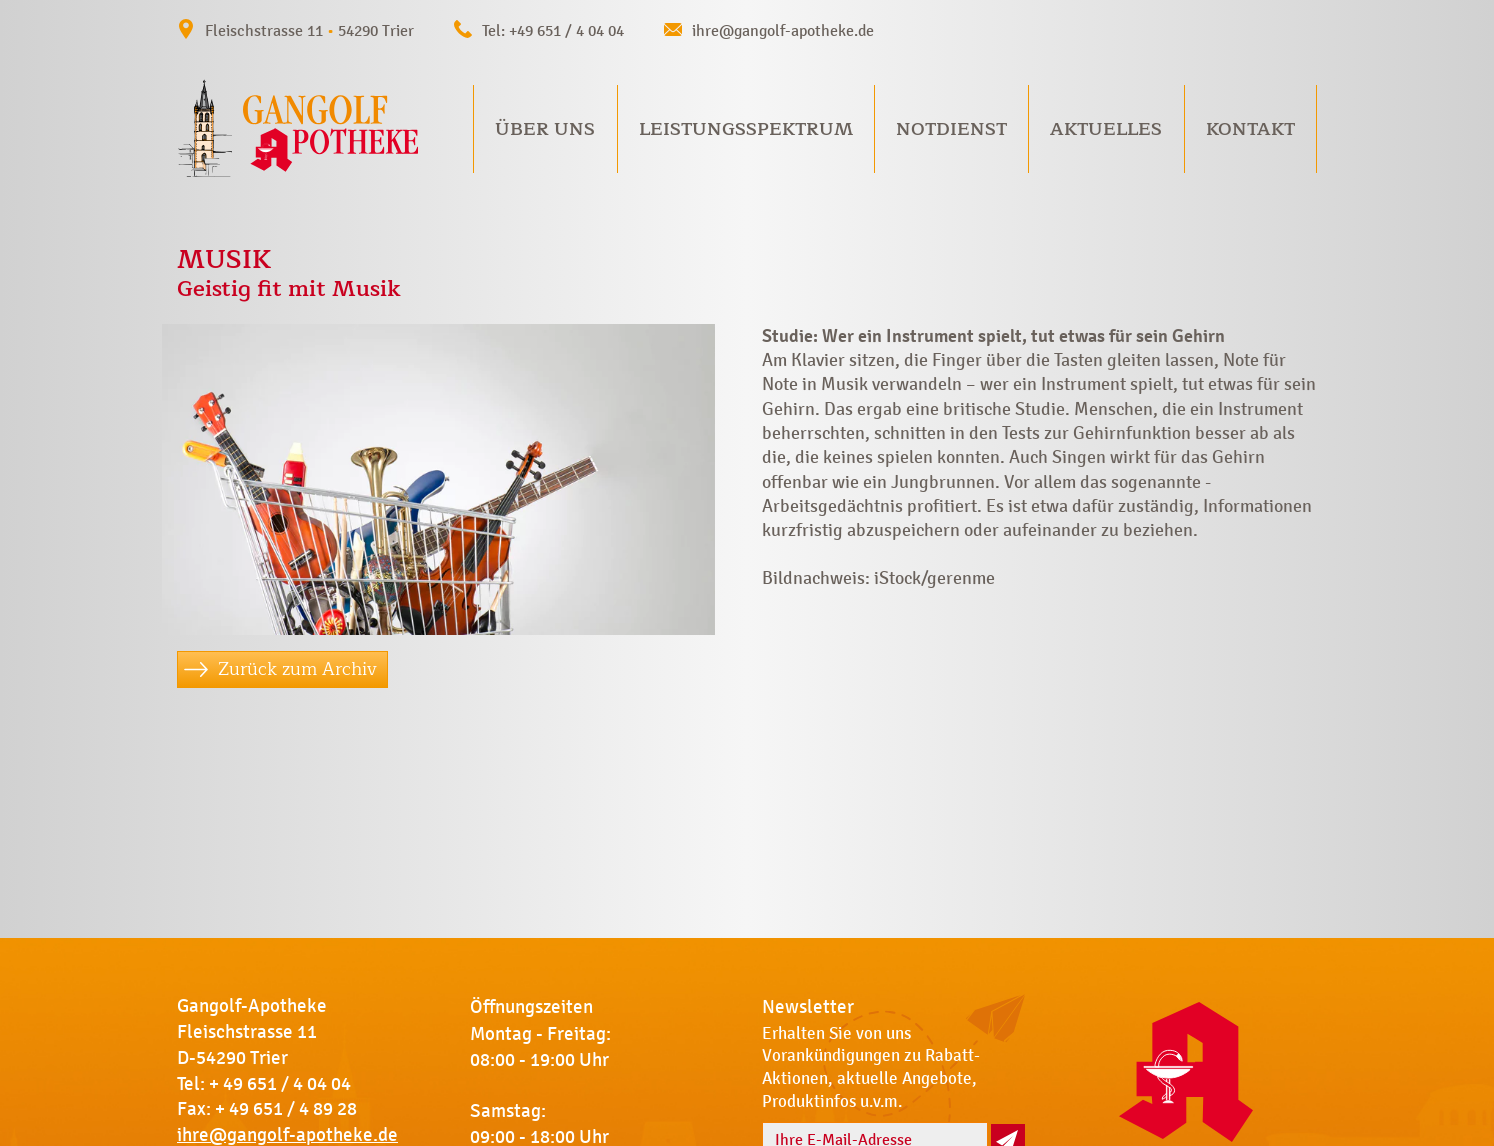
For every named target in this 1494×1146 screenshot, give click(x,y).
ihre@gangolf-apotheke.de (783, 30)
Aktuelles (1106, 129)
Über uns (545, 129)
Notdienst (951, 129)
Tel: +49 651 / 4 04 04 (553, 30)
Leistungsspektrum (746, 129)
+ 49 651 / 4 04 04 (280, 1084)
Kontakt (1250, 129)
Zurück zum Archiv (297, 669)
